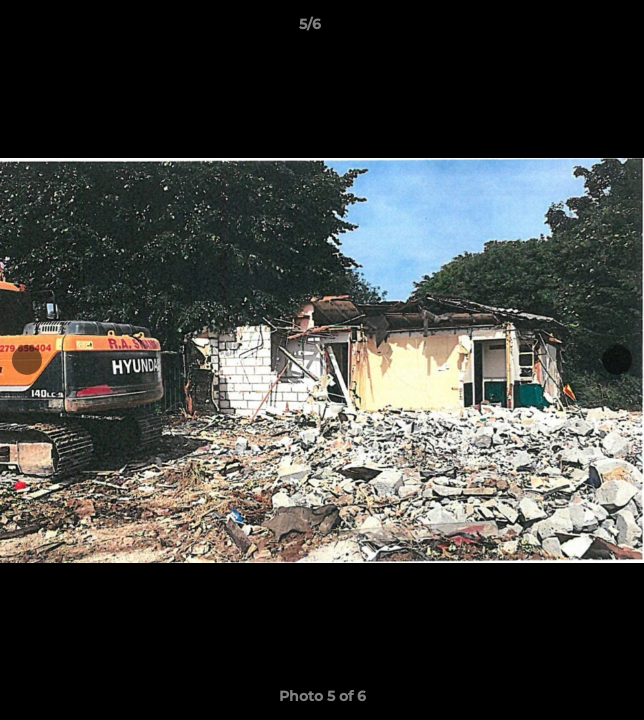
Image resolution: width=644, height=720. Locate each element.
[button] (572, 29)
